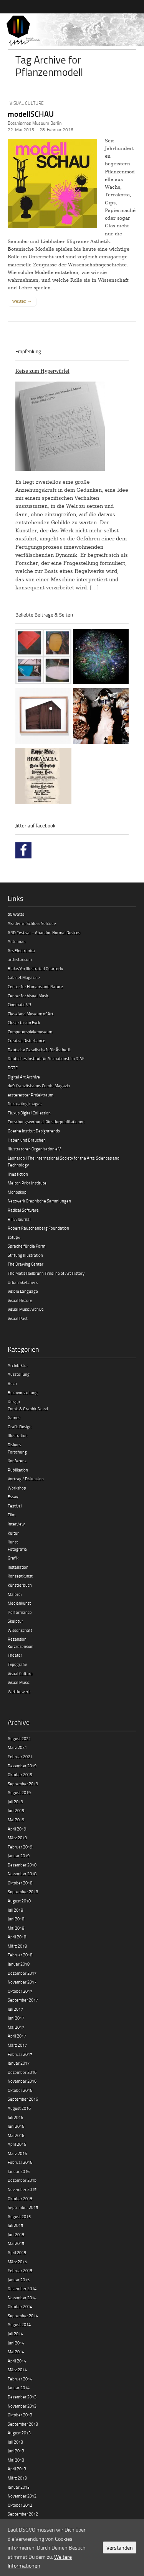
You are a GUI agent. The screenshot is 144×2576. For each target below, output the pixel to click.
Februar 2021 (20, 1756)
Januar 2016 (19, 2171)
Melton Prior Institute (27, 1183)
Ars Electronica (21, 950)
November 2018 (22, 1873)
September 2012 (23, 2514)
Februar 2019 (20, 1847)
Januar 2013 (19, 2487)
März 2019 (17, 1837)
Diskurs (14, 1444)
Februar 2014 (20, 2379)
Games (14, 1417)
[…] (94, 588)
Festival (15, 1506)
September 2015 (23, 2207)
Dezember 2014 (22, 2288)
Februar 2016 (20, 2162)
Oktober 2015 (20, 2198)
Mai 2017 (16, 2027)
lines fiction (18, 1174)
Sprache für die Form (26, 1246)
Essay (13, 1496)
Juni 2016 (16, 2126)
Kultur (13, 1533)
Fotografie (17, 1549)
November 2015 (22, 2189)
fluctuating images (24, 1103)
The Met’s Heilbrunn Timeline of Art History (46, 1273)
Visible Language (23, 1291)
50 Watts (16, 914)
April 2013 (17, 2469)
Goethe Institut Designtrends (34, 1131)
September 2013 (23, 2424)
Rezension (17, 1639)
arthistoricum (20, 959)
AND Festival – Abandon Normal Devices (44, 932)
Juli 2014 (15, 2333)
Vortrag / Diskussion (26, 1478)
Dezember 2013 (22, 2397)
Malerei (15, 1594)
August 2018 (19, 1901)
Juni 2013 (16, 2451)
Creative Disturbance (26, 1040)
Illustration (18, 1435)
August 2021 (19, 1738)
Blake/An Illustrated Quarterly (35, 968)
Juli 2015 (15, 2225)
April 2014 (17, 2361)
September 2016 (23, 2099)
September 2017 (23, 2000)
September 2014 (23, 2315)
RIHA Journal (19, 1219)
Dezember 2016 (22, 2072)
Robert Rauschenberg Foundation (38, 1228)
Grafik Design (19, 1426)
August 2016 (19, 2108)
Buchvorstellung (23, 1392)
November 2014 (22, 2297)
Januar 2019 (19, 1855)
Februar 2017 (20, 2054)
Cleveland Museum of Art (30, 1013)
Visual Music (19, 1682)
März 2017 (17, 2045)
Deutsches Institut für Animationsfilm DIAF (46, 1058)
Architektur (18, 1365)
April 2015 (17, 2252)
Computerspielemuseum (30, 1031)
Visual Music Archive (26, 1309)
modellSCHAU (31, 113)
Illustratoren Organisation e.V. (34, 1149)
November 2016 (22, 2081)
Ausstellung (19, 1374)
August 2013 (19, 2433)
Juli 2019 (15, 1801)
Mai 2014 (16, 2351)
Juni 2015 (16, 2234)
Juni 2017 (16, 2018)
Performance (20, 1612)
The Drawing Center (25, 1264)
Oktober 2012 (20, 2505)
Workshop (17, 1488)
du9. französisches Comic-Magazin (39, 1085)
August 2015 (19, 2216)
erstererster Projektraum (30, 1095)
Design (14, 1401)
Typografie (17, 1664)
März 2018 (17, 1946)
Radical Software (23, 1210)
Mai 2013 (16, 2460)
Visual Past (18, 1318)
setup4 (14, 1237)
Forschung (17, 1452)
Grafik (13, 1558)
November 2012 (22, 2496)
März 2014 (17, 2369)
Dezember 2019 (22, 1765)
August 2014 (19, 2324)
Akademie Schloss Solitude (32, 923)
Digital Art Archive (24, 1077)
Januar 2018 (19, 1964)
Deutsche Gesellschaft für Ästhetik (39, 1049)
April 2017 (17, 2036)
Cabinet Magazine (24, 977)
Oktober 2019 (20, 1774)
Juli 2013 (15, 2442)
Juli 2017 (15, 2009)
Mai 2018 (16, 1928)
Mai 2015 (16, 2243)
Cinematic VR (19, 1004)
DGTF (13, 1067)
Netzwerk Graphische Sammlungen (39, 1201)
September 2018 (23, 1891)
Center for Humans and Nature (35, 986)
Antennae (17, 941)
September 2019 (23, 1783)
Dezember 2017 (22, 1973)
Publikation (18, 1470)
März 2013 (17, 2478)
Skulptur (15, 1621)
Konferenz (17, 1460)
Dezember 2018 (22, 1865)
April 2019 (17, 1829)
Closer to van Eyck (24, 1022)
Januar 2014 (19, 2387)
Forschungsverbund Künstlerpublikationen (46, 1121)
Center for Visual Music (28, 995)
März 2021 (17, 1747)
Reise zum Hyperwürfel (42, 371)
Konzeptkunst (20, 1576)
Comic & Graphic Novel (28, 1408)
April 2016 (17, 2144)
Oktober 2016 (20, 2090)
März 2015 (17, 2261)
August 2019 (19, 1792)
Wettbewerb (19, 1691)
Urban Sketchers (23, 1282)
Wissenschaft (20, 1630)
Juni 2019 (16, 1810)
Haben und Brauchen (27, 1140)
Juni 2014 (16, 2343)
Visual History (20, 1300)
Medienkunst (19, 1603)
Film (11, 1514)
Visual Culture (27, 103)
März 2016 (17, 2153)
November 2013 (22, 2406)
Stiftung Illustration (25, 1255)
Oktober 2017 (20, 1991)
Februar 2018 (20, 1955)
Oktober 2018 (20, 1883)
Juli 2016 (15, 2117)
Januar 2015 (19, 2279)
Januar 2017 (19, 2063)
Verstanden (119, 2547)
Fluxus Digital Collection (29, 1113)
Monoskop (17, 1192)
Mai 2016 (16, 2135)
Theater (15, 1655)
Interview (16, 1524)
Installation (18, 1567)
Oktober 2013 (20, 2415)
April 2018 (17, 1937)
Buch (12, 1383)
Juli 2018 (15, 1910)
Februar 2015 (20, 2270)
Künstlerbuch (20, 1585)
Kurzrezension (20, 1646)
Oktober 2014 (20, 2306)
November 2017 (22, 1982)
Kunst (13, 1542)
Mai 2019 (16, 1819)
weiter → (21, 301)
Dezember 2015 (22, 2180)
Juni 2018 (16, 1919)
